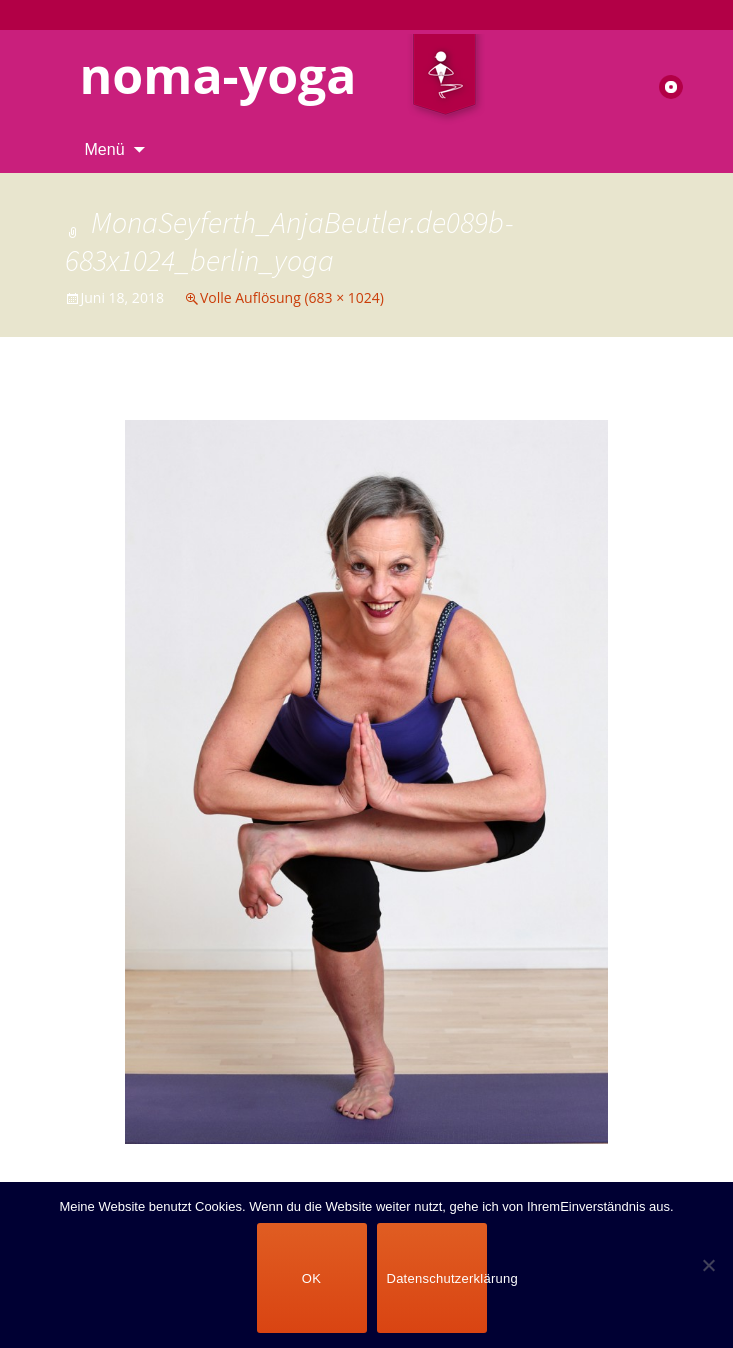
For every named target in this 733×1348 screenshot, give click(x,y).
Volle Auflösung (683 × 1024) (292, 297)
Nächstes (619, 401)
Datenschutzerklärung (437, 1278)
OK (311, 1278)
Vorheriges (120, 401)
